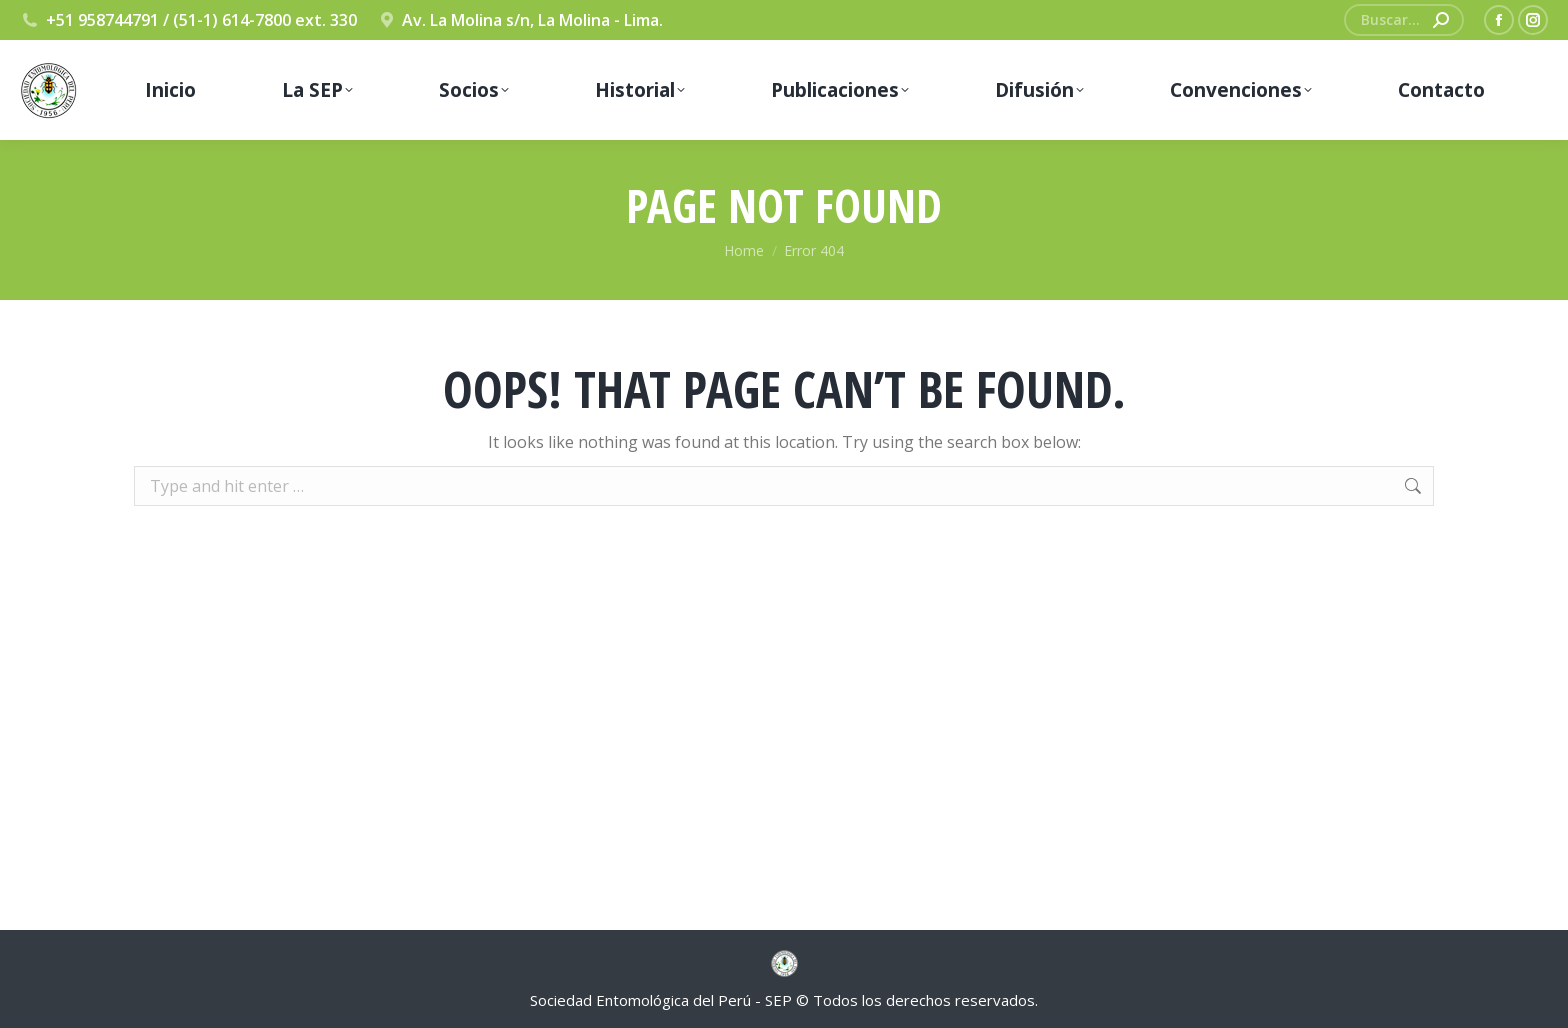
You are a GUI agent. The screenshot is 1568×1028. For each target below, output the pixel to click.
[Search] (1404, 20)
